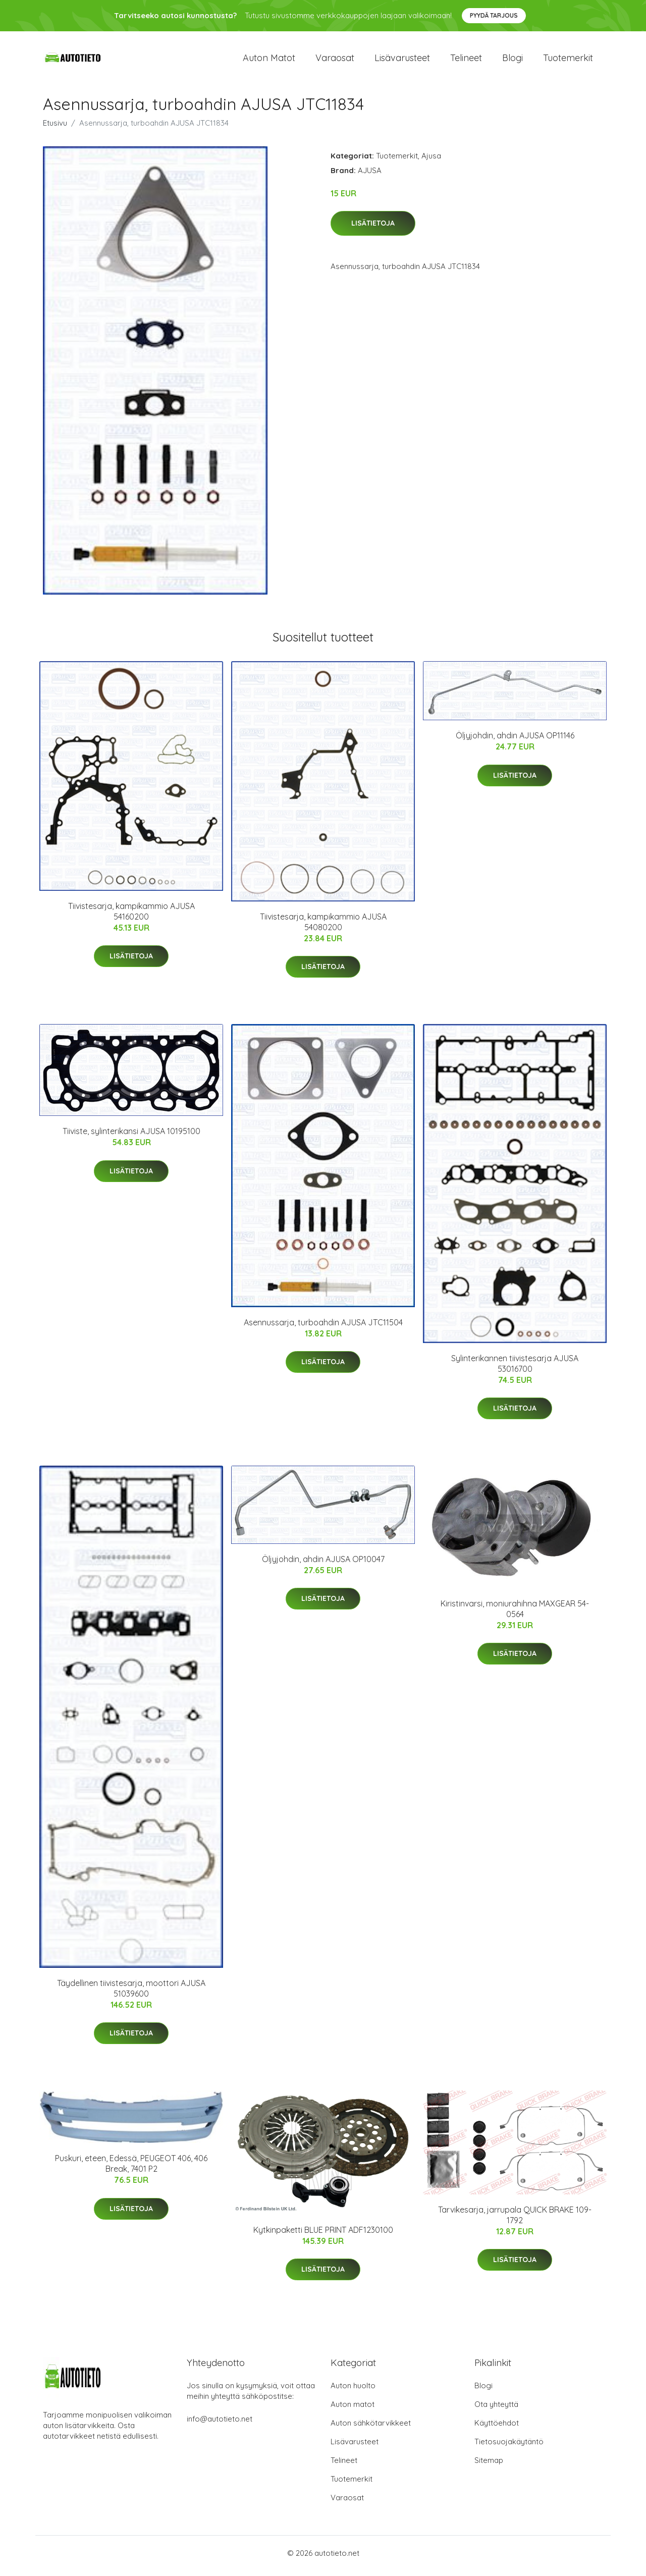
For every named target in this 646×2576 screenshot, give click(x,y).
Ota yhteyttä (496, 2409)
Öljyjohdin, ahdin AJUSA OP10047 (323, 1564)
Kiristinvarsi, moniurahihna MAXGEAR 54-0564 (515, 1613)
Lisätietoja (373, 228)
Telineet (466, 60)
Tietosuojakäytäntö (509, 2447)
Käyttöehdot (496, 2428)
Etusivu (55, 128)
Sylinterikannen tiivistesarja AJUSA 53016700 (514, 1368)
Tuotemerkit (568, 60)
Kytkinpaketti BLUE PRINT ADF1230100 (323, 2235)
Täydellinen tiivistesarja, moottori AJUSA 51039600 (131, 1993)
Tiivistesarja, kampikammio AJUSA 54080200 (323, 927)
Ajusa (431, 161)
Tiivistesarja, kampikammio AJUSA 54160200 (131, 916)
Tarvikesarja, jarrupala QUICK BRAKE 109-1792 (514, 2220)
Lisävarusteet (402, 60)
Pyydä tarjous (494, 15)
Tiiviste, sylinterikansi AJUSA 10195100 (131, 1137)
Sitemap (488, 2466)
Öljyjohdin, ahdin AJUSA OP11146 (515, 741)
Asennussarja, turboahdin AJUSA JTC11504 (323, 1327)
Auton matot (269, 60)
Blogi (512, 60)
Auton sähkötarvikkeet (371, 2428)
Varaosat (334, 60)
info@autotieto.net (219, 2424)
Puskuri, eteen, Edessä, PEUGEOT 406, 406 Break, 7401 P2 (131, 2169)
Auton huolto (353, 2391)
